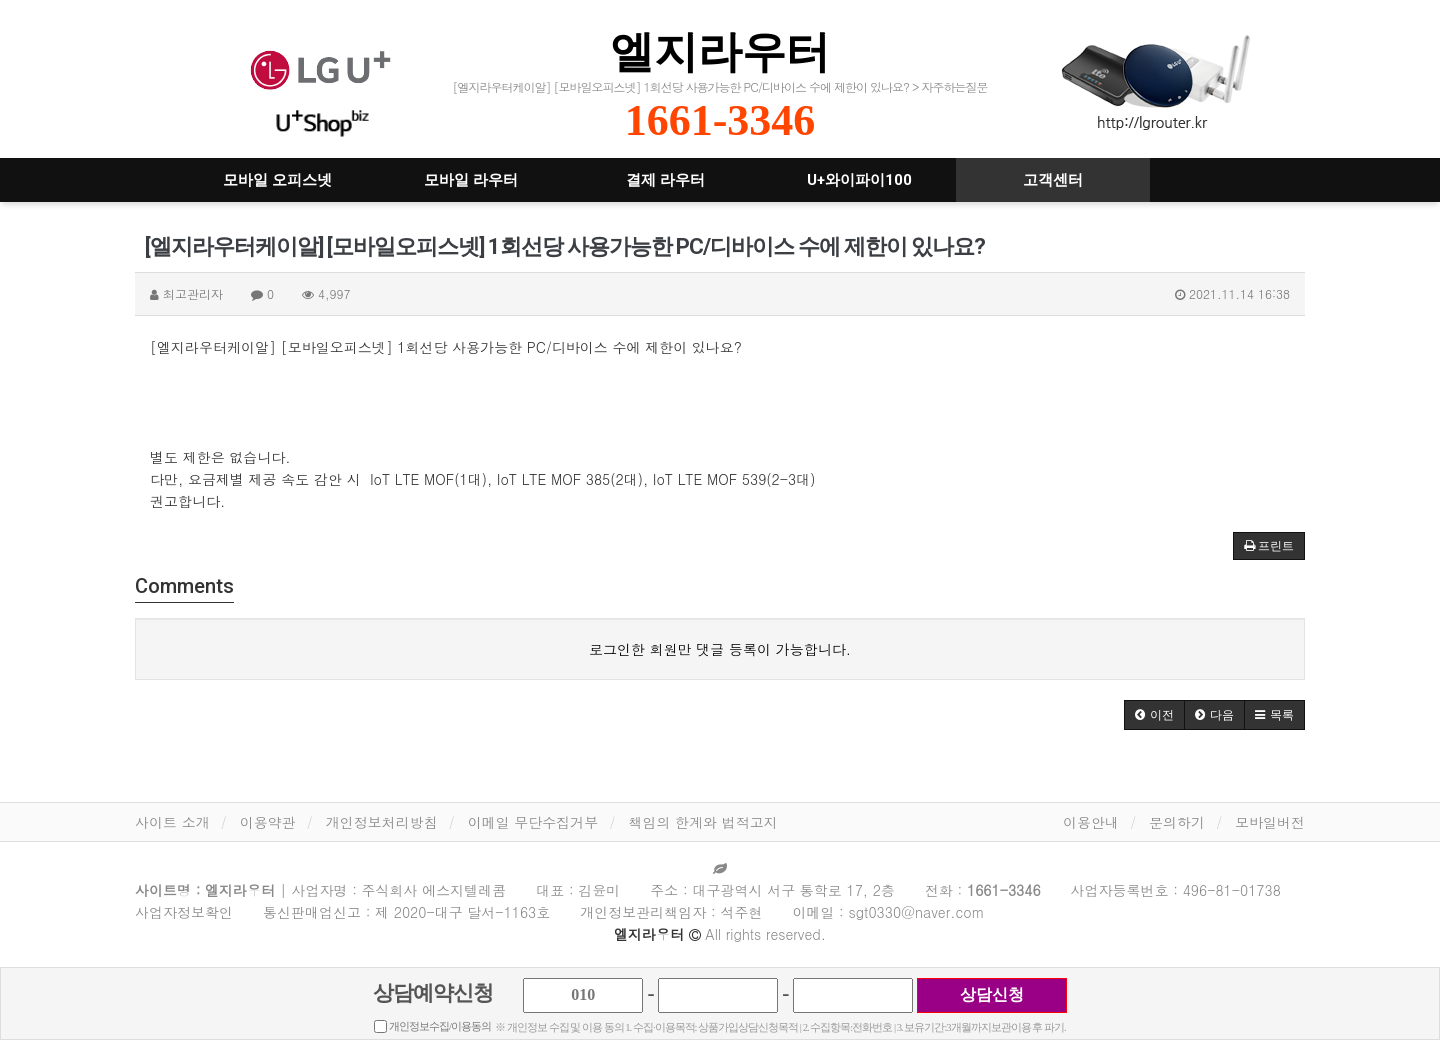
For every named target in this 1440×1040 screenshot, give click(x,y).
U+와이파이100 (859, 180)
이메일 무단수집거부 (533, 822)
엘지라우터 (720, 51)
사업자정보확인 (184, 912)
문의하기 (1177, 822)
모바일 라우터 (471, 180)
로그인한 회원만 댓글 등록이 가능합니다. (720, 649)
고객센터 (1053, 180)
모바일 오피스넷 (277, 180)
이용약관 (268, 822)
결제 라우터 (665, 180)
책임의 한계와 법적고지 (702, 822)
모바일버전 (1270, 822)
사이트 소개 (172, 822)
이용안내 (1091, 822)
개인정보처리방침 (382, 822)
